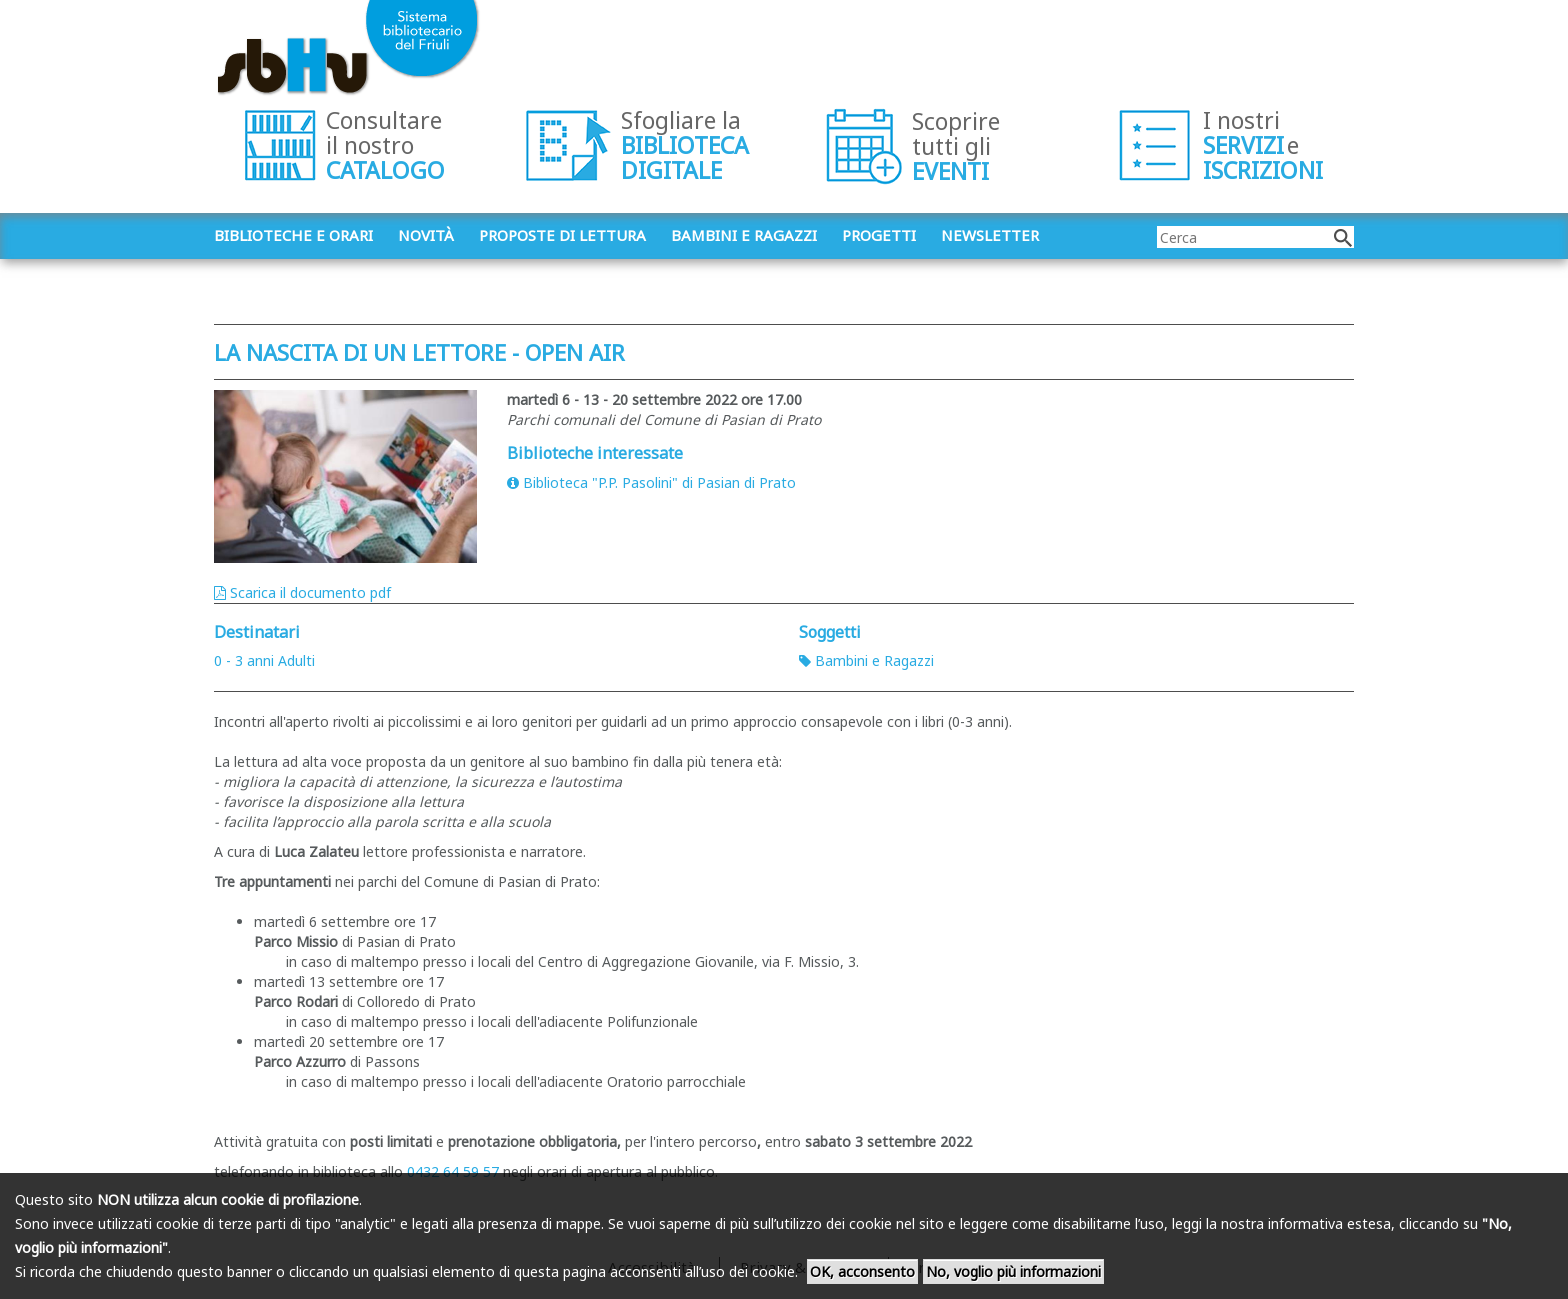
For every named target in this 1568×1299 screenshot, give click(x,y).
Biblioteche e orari (293, 235)
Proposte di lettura (562, 235)
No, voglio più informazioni (1013, 1271)
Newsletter (990, 235)
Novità (426, 235)
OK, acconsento (862, 1271)
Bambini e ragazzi (744, 235)
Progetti (879, 235)
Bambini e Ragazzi (866, 660)
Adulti (296, 660)
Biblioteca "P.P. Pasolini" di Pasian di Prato (651, 482)
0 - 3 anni (244, 660)
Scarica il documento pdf (302, 592)
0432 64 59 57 (453, 1171)
